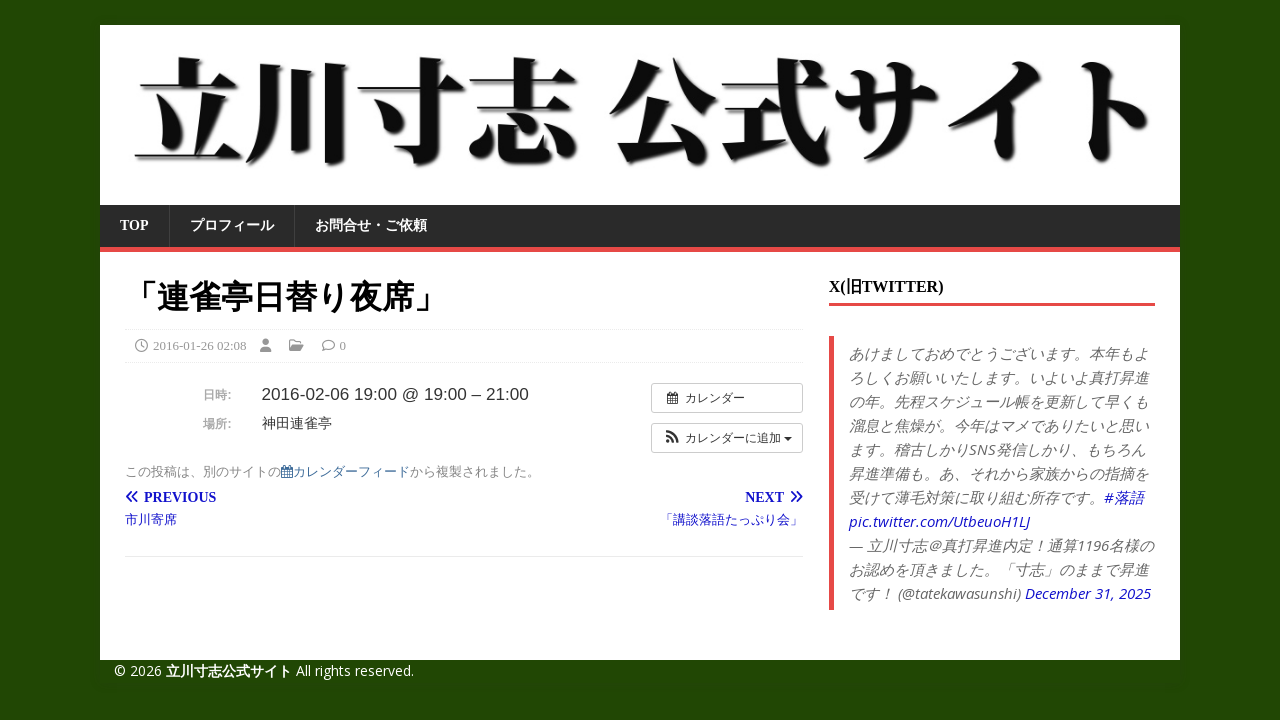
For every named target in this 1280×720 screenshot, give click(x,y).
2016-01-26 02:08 (200, 345)
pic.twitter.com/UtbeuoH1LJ (939, 521)
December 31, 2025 (1088, 593)
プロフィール (232, 225)
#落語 (1124, 497)
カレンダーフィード (345, 471)
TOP (134, 225)
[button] (727, 438)
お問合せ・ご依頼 (371, 225)
